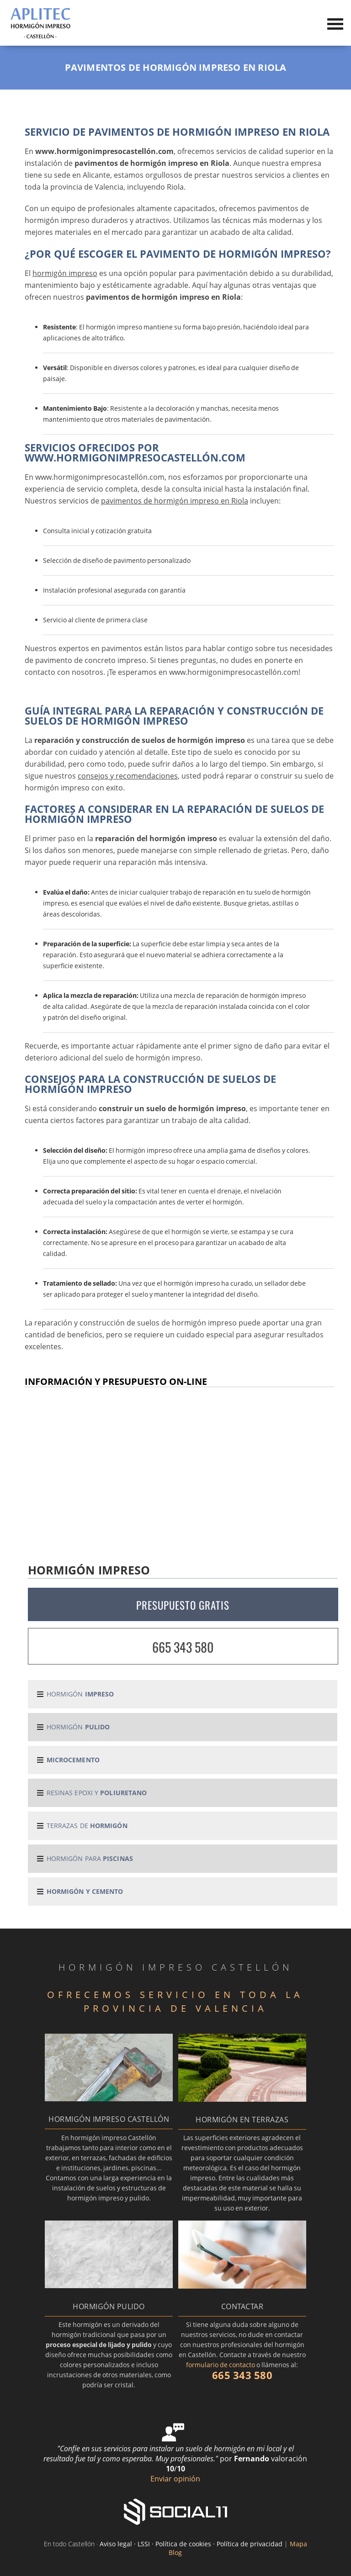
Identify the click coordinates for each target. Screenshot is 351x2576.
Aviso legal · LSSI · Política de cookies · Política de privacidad (191, 2543)
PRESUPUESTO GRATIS (182, 1605)
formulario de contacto (220, 2364)
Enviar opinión (175, 2479)
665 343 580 (182, 1647)
